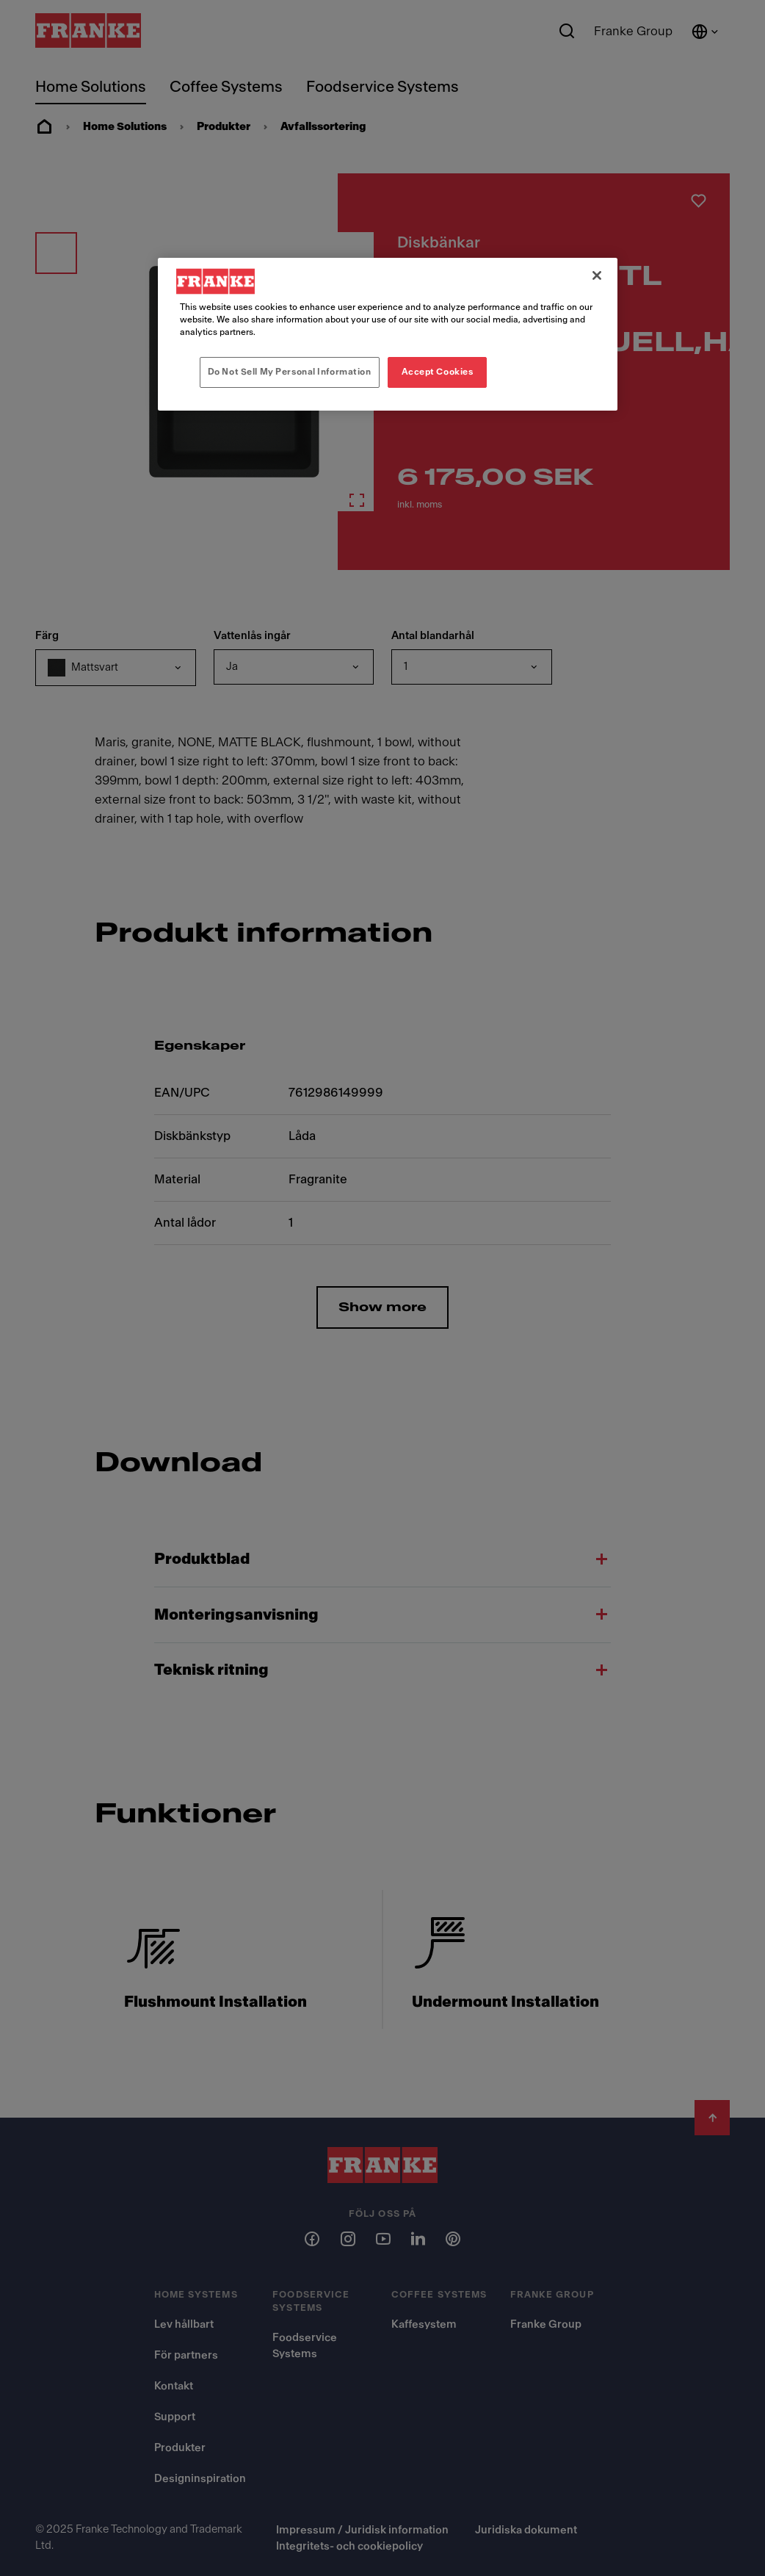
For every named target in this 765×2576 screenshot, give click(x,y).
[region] (387, 334)
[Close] (597, 275)
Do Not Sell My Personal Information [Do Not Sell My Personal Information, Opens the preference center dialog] (289, 371)
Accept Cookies (438, 371)
